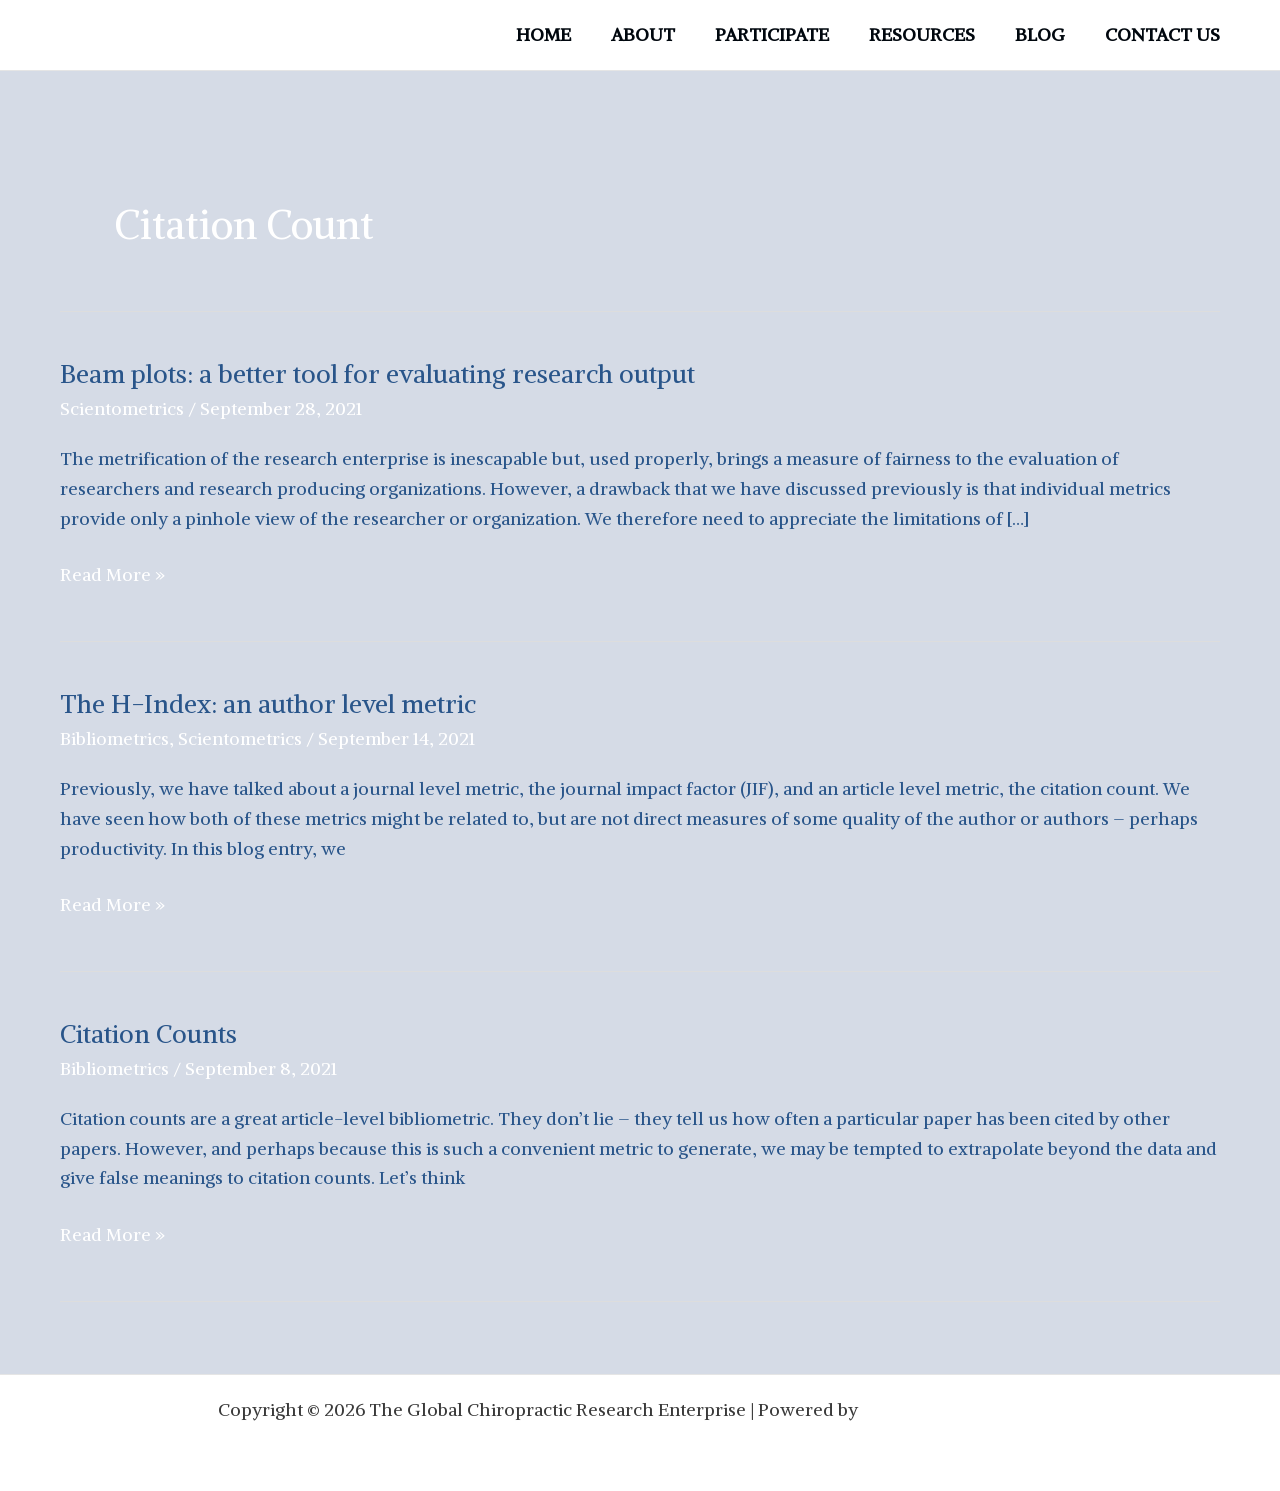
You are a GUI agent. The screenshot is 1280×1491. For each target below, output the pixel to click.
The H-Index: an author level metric (270, 702)
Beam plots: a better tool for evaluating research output (380, 373)
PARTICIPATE (786, 34)
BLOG (1046, 34)
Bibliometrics (115, 737)
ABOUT (661, 34)
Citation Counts (150, 1031)
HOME (565, 34)
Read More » (112, 575)
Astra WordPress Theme (962, 1405)
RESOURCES (932, 34)
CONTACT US (1164, 34)
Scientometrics (122, 408)
